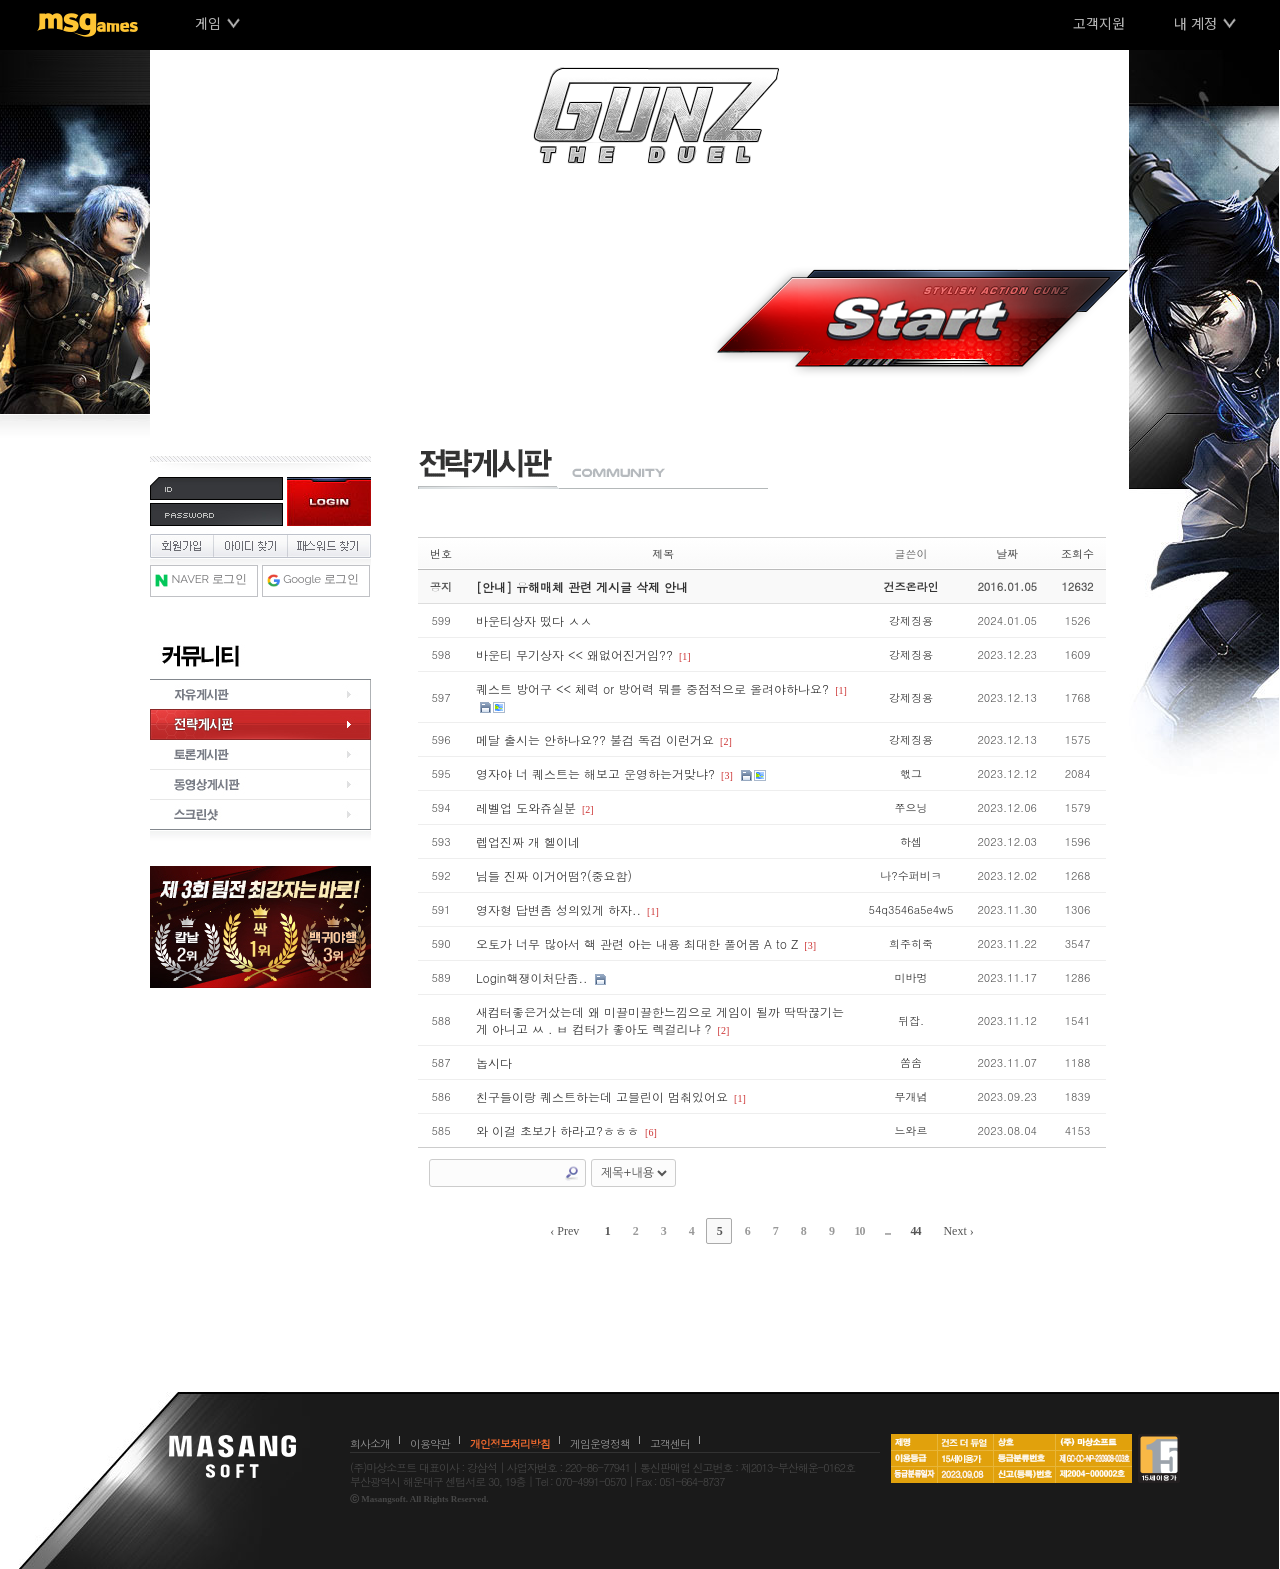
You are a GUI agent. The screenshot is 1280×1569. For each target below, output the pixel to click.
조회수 (1077, 553)
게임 (208, 23)
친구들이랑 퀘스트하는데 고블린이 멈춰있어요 (602, 1096)
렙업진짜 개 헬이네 (528, 841)
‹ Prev (564, 1231)
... (887, 1231)
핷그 (911, 773)
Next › (958, 1231)
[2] (726, 741)
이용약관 (430, 1443)
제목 (663, 553)
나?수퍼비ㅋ (910, 875)
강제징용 (911, 620)
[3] (727, 775)
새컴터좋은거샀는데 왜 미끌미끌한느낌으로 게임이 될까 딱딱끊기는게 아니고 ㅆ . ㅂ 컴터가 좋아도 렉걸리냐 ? (660, 1020)
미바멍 (910, 977)
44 (915, 1231)
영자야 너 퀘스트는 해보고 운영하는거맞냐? (595, 773)
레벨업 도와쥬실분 (526, 807)
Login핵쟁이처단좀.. (531, 977)
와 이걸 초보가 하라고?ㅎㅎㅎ (557, 1130)
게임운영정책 (600, 1443)
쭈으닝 (910, 807)
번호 (441, 553)
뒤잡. (911, 1020)
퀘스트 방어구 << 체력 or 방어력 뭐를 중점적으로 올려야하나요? (652, 688)
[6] (651, 1132)
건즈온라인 (910, 586)
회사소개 (370, 1443)
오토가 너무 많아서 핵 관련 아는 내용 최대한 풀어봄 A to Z (637, 943)
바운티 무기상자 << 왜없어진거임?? (574, 654)
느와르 (910, 1130)
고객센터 (670, 1443)
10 (859, 1231)
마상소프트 (232, 1456)
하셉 (911, 841)
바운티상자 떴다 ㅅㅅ (534, 620)
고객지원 (1099, 23)
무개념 (910, 1096)
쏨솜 (911, 1062)
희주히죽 (911, 943)
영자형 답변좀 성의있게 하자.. (558, 909)
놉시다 (494, 1062)
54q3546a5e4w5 (911, 909)
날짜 (1007, 553)
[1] (685, 656)
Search (572, 1173)
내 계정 (1195, 23)
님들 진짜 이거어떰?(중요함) (554, 875)
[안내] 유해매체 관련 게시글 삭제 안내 (582, 586)
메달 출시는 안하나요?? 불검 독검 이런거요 (595, 739)
